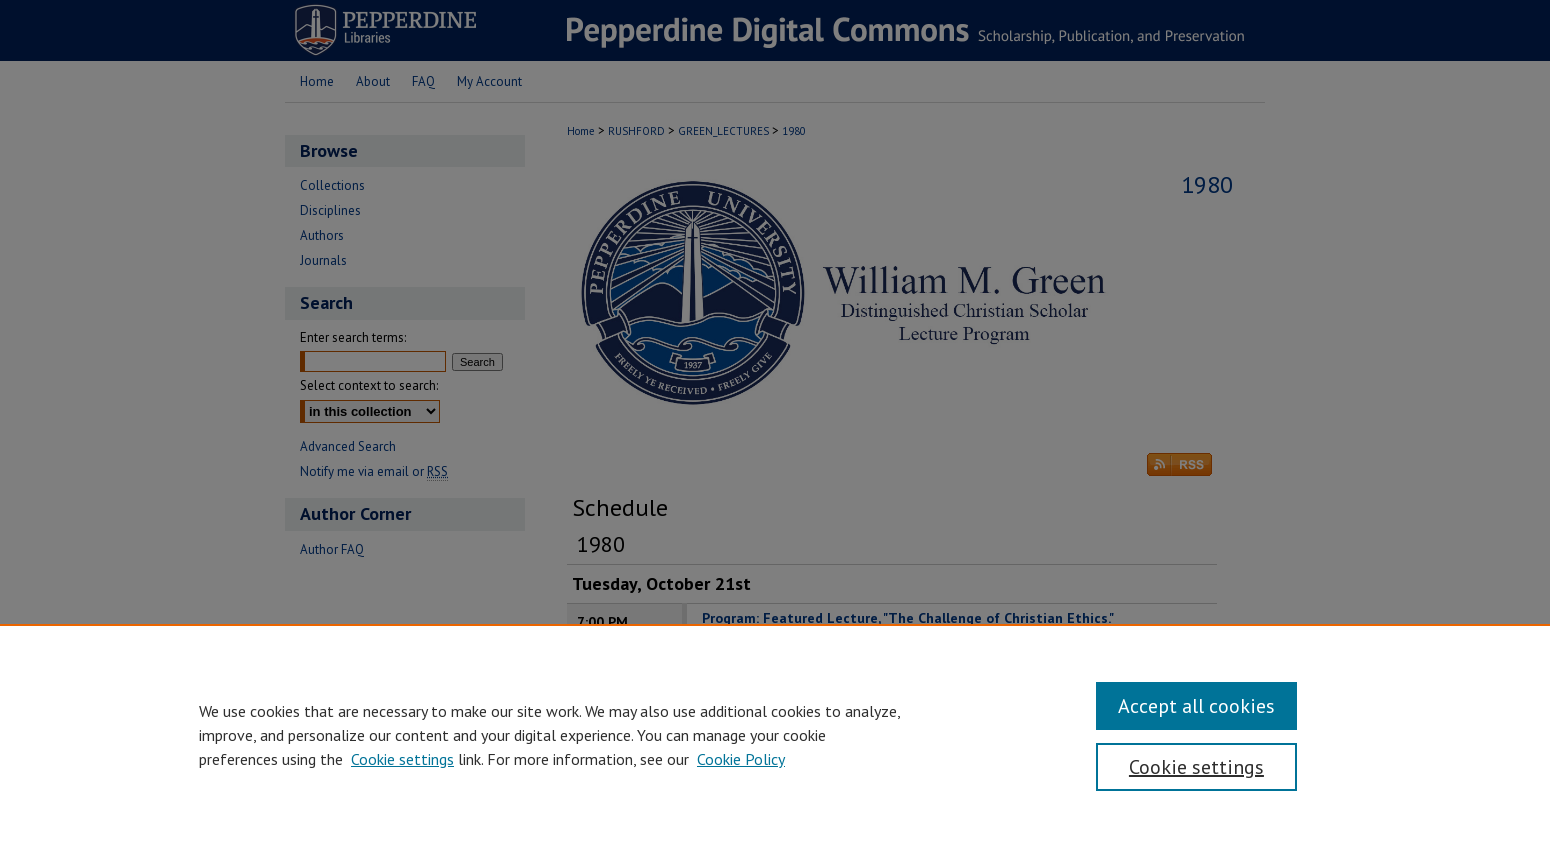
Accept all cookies (1196, 706)
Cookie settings (402, 759)
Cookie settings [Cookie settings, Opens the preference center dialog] (1196, 767)
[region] (775, 734)
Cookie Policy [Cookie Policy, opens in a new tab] (741, 759)
